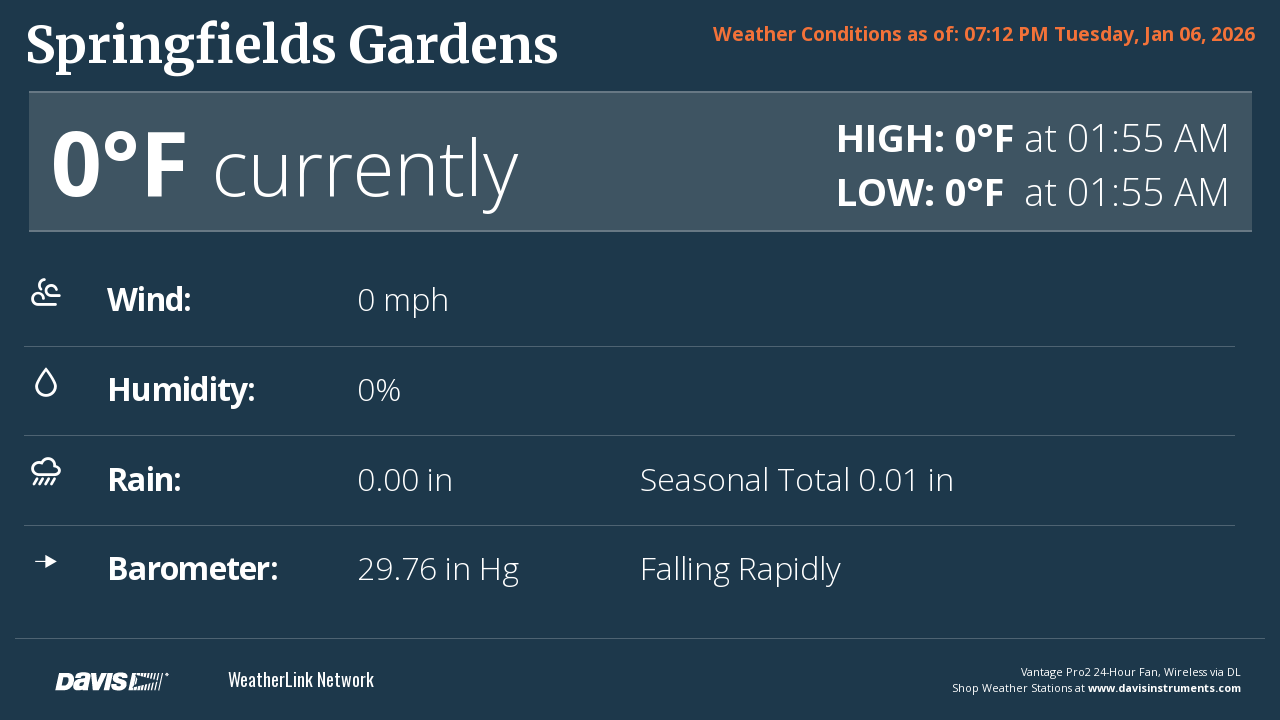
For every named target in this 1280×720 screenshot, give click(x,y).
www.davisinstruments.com (1164, 687)
